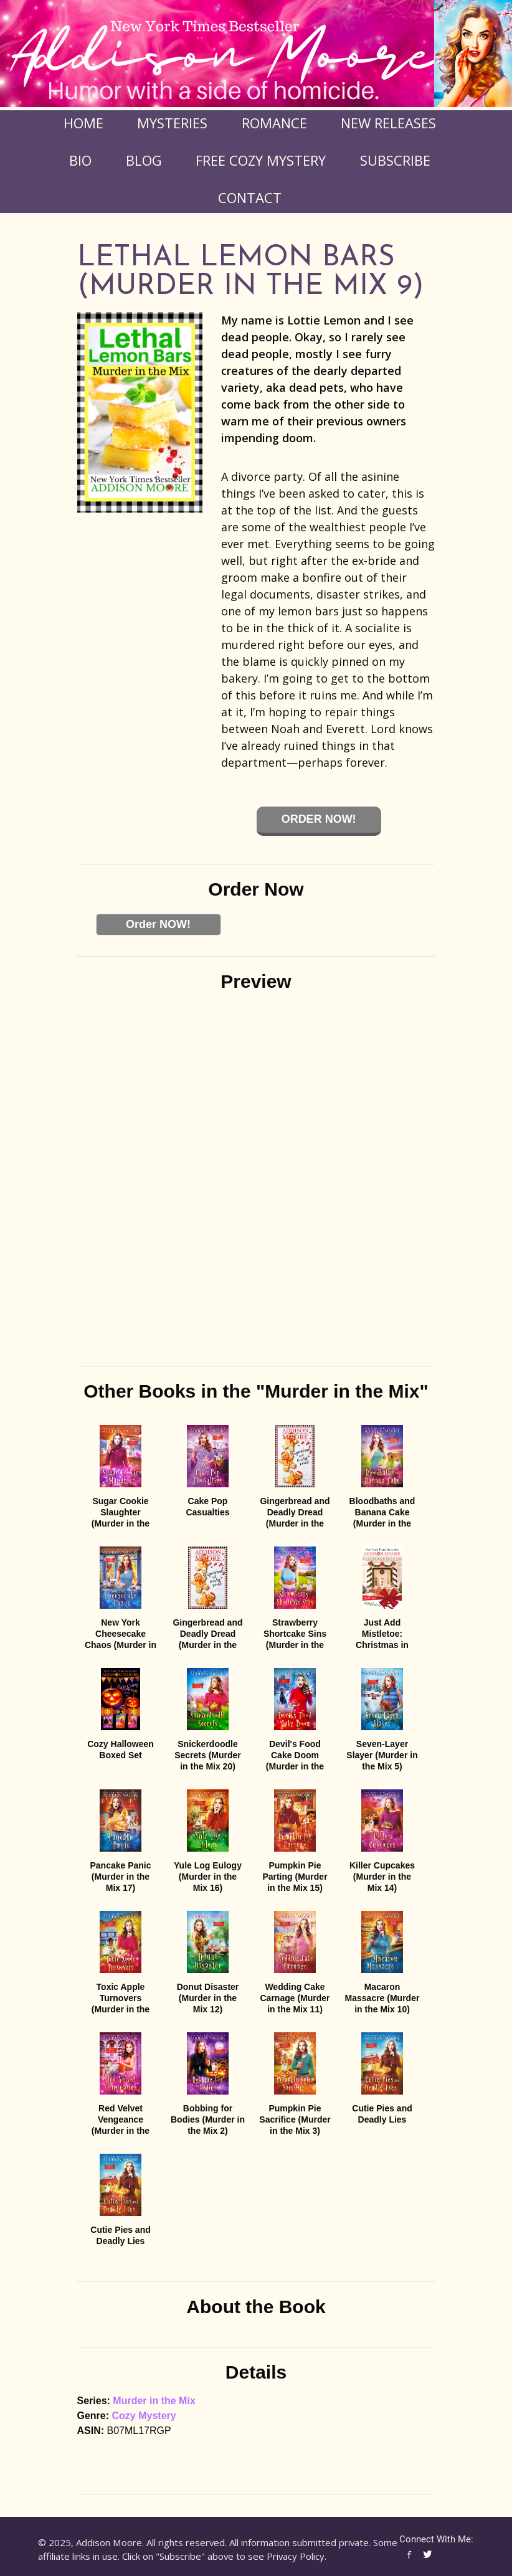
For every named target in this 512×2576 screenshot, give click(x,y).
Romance (274, 122)
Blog (144, 160)
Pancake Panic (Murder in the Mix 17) (120, 1876)
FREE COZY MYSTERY (261, 160)
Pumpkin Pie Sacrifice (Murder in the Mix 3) (294, 2119)
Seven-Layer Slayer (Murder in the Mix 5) (381, 1755)
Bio (80, 160)
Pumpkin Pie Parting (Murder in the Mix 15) (294, 1876)
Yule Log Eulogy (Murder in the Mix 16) (208, 1876)
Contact (250, 197)
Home (83, 122)
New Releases (388, 122)
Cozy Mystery (144, 2415)
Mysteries (172, 122)
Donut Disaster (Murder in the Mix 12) (208, 1998)
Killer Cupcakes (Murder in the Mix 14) (382, 1876)
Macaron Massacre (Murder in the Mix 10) (382, 1998)
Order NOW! (158, 924)
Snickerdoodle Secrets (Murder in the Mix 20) (207, 1755)
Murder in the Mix (154, 2400)
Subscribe (395, 160)
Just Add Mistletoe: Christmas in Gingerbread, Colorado (382, 1645)
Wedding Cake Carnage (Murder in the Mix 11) (294, 1998)
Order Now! (319, 819)
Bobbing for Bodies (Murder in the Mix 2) (208, 2119)
